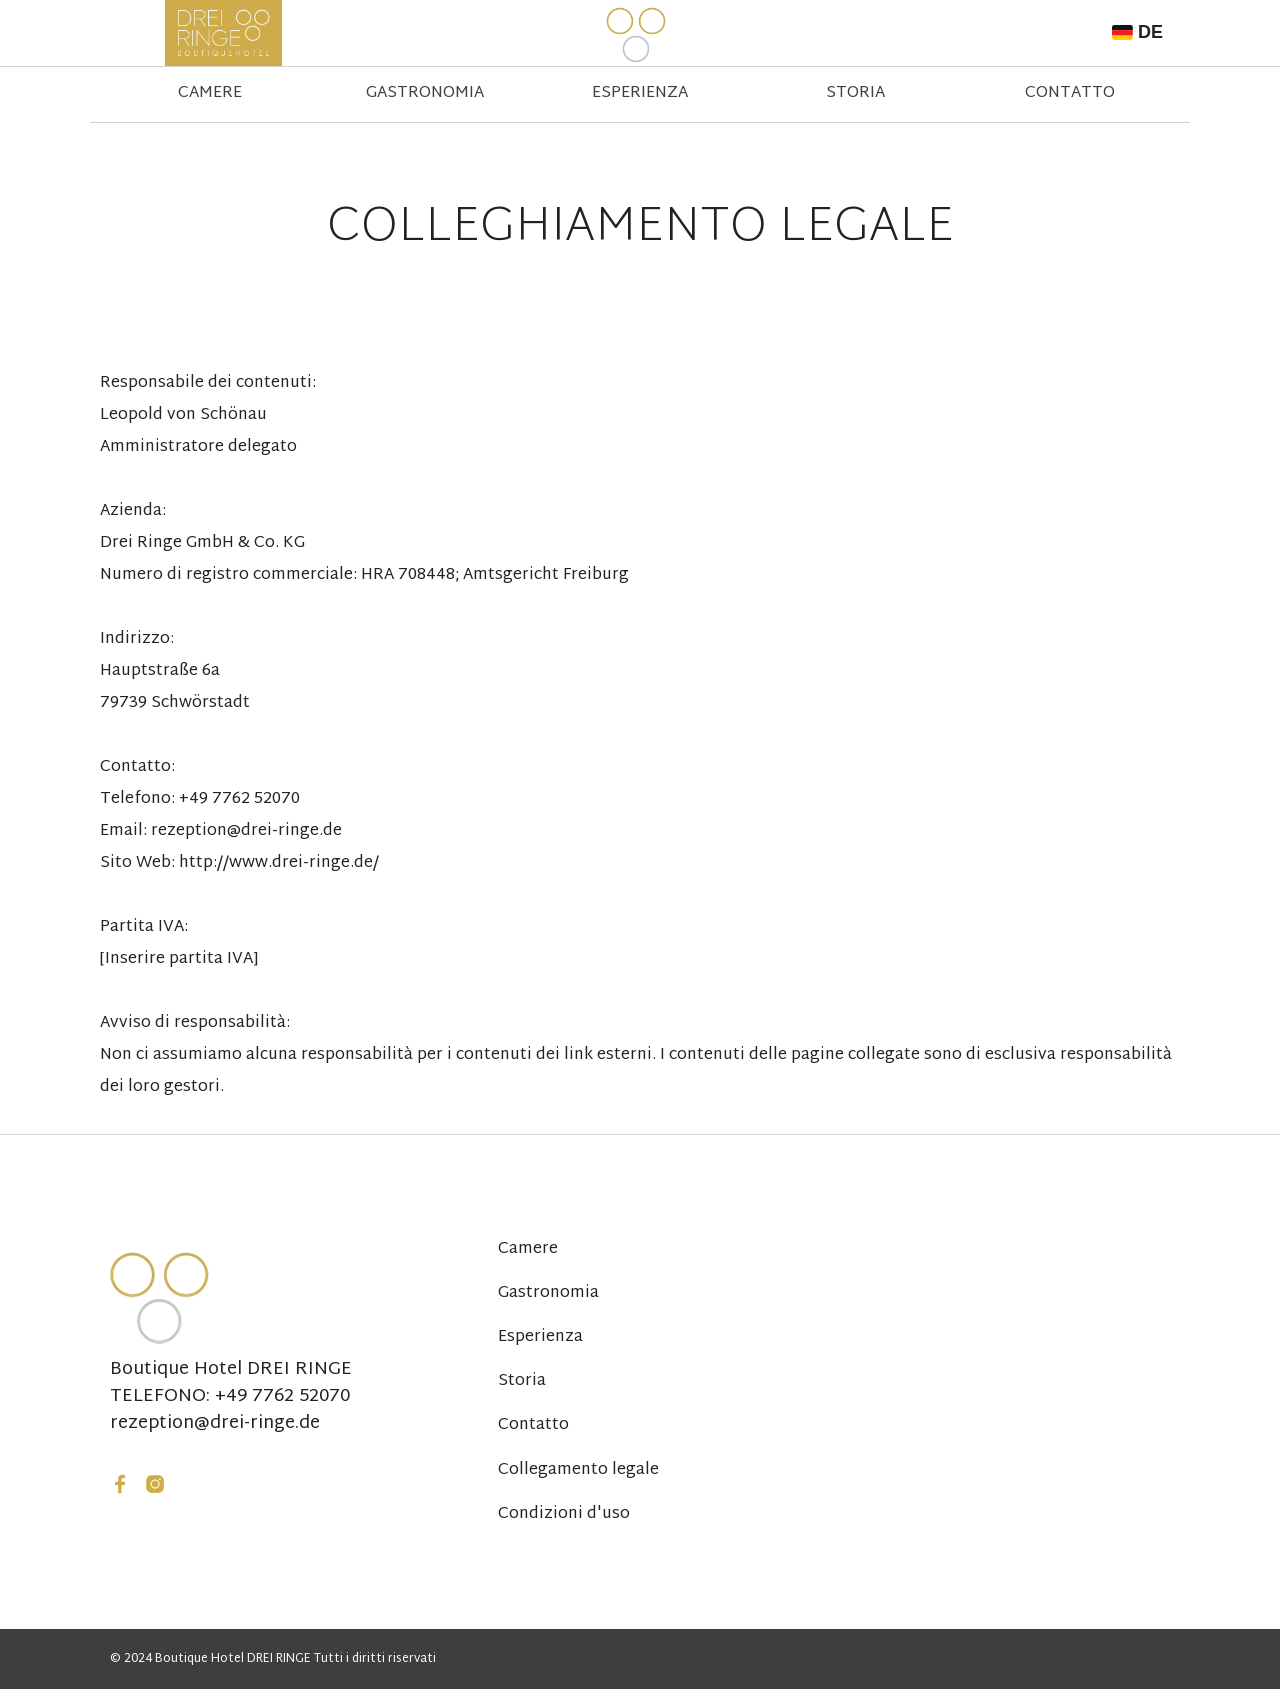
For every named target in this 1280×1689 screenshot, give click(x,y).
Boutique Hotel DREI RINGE (231, 1370)
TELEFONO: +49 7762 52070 (230, 1397)
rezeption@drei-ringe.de (215, 1424)
